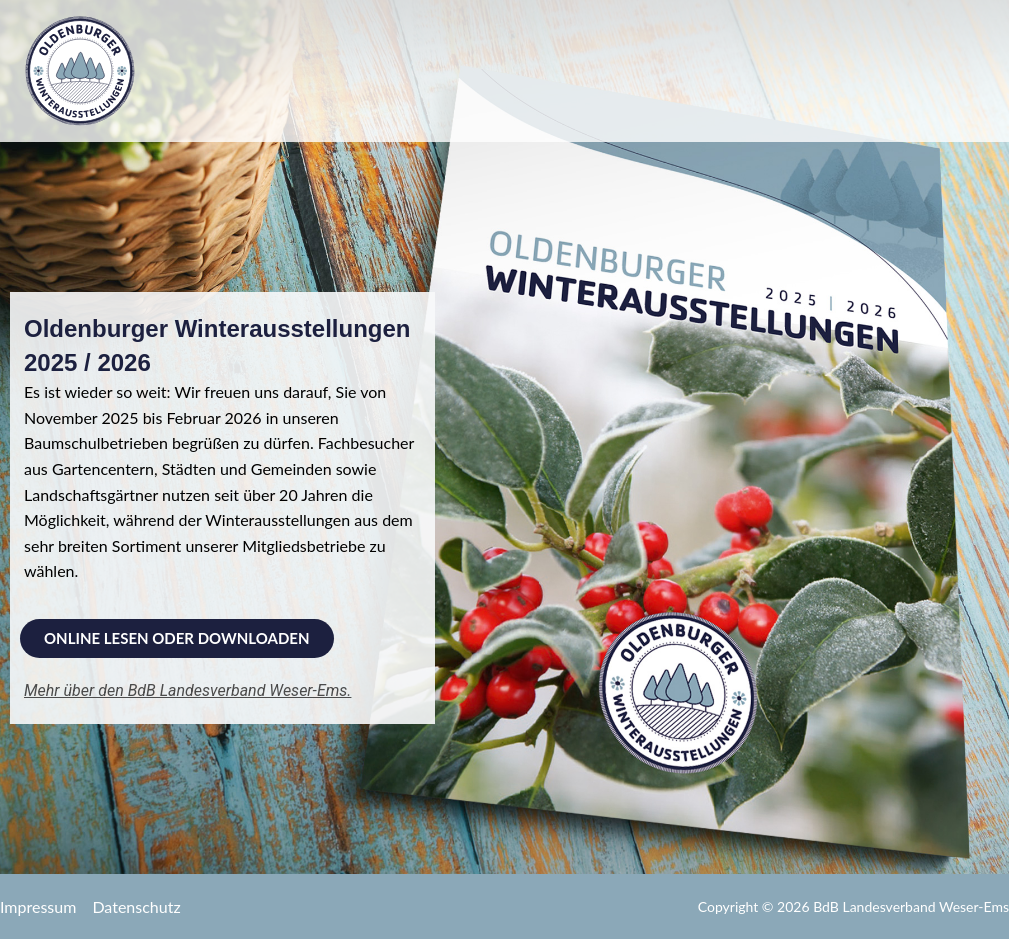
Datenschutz (136, 906)
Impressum (38, 906)
